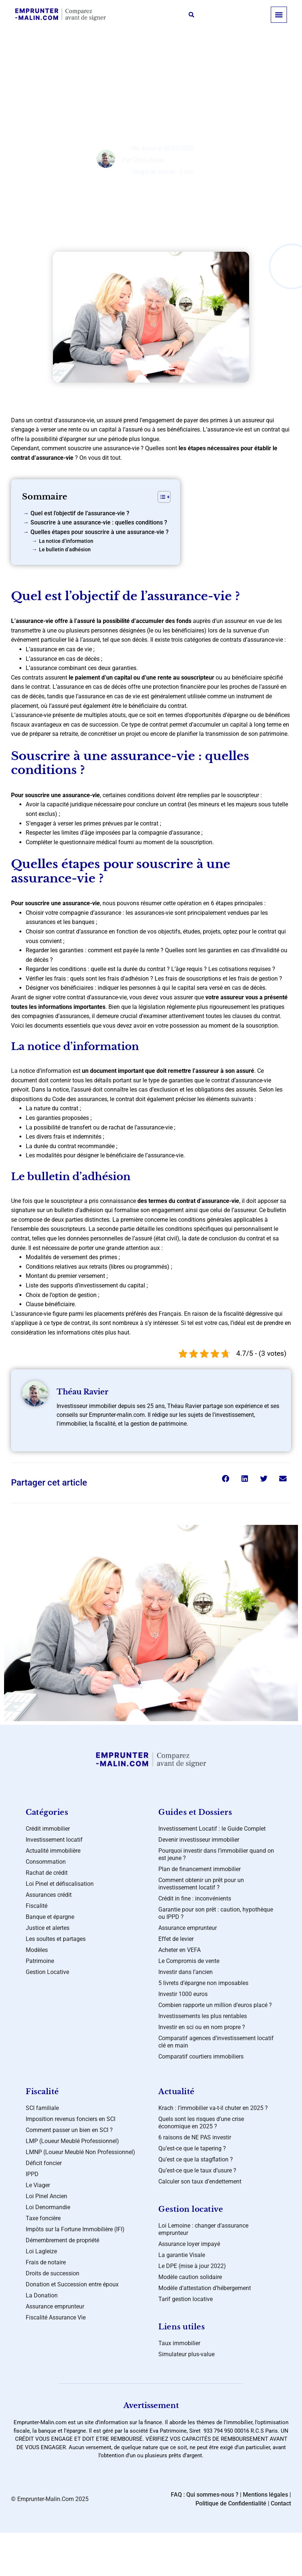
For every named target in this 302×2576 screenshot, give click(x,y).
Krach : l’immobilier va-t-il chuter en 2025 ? (213, 2107)
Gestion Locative (47, 1971)
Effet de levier (176, 1938)
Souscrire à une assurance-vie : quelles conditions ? (98, 522)
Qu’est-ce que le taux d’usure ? (197, 2170)
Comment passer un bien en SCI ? (69, 2130)
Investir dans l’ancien (185, 1971)
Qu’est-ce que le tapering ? (192, 2148)
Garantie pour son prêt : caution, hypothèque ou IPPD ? (215, 1913)
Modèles (37, 1949)
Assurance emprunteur (187, 1927)
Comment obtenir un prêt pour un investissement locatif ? (201, 1884)
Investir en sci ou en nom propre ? (201, 2027)
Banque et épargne (157, 66)
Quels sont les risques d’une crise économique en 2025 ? (201, 2122)
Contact (281, 2503)
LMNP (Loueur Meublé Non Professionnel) (80, 2152)
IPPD (32, 2174)
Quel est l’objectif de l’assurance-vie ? (79, 513)
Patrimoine (40, 1960)
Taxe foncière (43, 2218)
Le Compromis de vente (188, 1960)
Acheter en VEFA (179, 1949)
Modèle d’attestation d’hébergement (204, 2288)
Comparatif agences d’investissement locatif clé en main (216, 2042)
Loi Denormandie (48, 2207)
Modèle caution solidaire (190, 2277)
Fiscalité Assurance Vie (56, 2317)
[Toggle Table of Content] (160, 497)
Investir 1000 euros (183, 1994)
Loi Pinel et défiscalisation (60, 1883)
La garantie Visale (181, 2254)
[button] (191, 14)
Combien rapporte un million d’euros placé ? (215, 2005)
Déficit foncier (44, 2163)
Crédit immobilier (48, 1828)
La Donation (42, 2295)
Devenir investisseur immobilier (198, 1839)
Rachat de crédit (47, 1872)
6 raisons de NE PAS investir (194, 2137)
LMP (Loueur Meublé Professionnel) (72, 2141)
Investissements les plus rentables (202, 2016)
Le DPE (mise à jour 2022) (192, 2265)
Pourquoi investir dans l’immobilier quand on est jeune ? (216, 1854)
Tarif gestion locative (185, 2299)
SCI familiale (42, 2107)
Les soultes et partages (56, 1938)
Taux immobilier (179, 2343)
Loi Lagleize (41, 2251)
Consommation (46, 1861)
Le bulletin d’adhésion (65, 550)
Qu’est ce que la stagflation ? (195, 2159)
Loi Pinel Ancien (46, 2196)
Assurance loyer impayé (189, 2243)
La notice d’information (66, 541)
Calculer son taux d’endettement (199, 2181)
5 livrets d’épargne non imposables (203, 1983)
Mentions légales (265, 2494)
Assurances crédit (49, 1894)
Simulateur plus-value (186, 2354)
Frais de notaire (46, 2262)
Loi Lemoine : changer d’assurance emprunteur (203, 2229)
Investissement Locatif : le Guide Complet (212, 1828)
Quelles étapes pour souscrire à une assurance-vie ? (99, 532)
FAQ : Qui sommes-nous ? (204, 2494)
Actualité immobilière (53, 1850)
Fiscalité (36, 1905)
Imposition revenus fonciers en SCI (70, 2118)
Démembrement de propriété (62, 2240)
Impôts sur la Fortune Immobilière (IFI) (75, 2229)
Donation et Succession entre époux (72, 2284)
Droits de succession (52, 2273)
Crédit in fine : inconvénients (194, 1898)
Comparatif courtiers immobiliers (201, 2056)
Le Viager (38, 2185)
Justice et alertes (47, 1927)
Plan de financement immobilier (199, 1869)
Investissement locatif (54, 1839)
